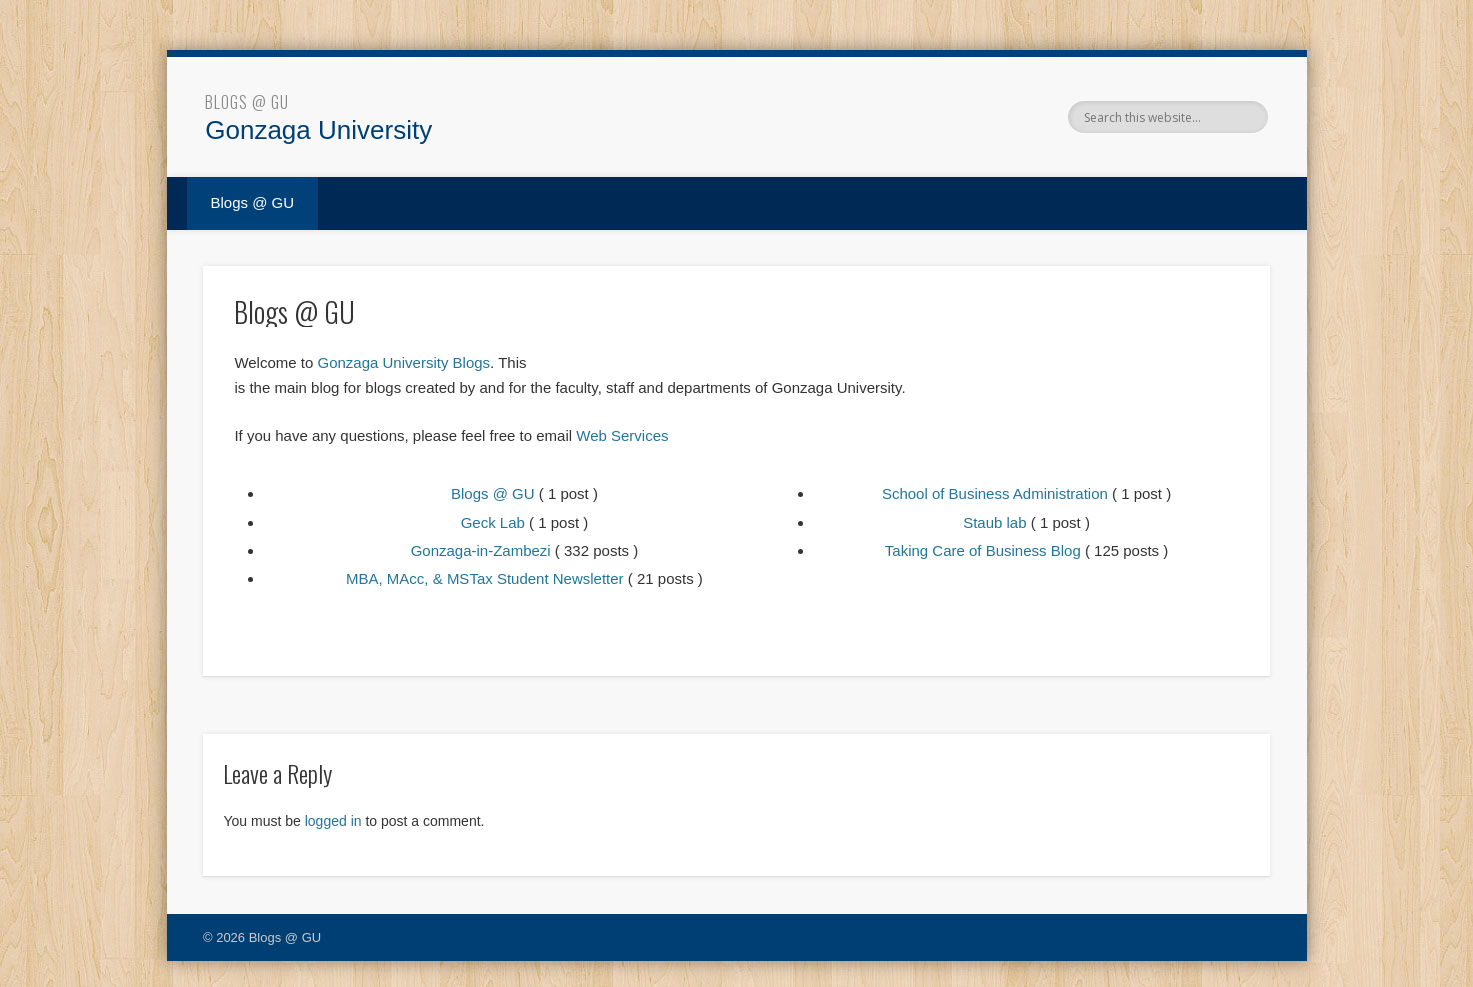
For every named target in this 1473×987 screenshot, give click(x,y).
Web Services (622, 435)
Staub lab (994, 522)
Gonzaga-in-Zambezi (481, 550)
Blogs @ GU (247, 102)
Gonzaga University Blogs (403, 362)
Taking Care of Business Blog (983, 550)
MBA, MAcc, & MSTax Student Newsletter (485, 578)
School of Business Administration (995, 493)
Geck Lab (493, 522)
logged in (333, 821)
